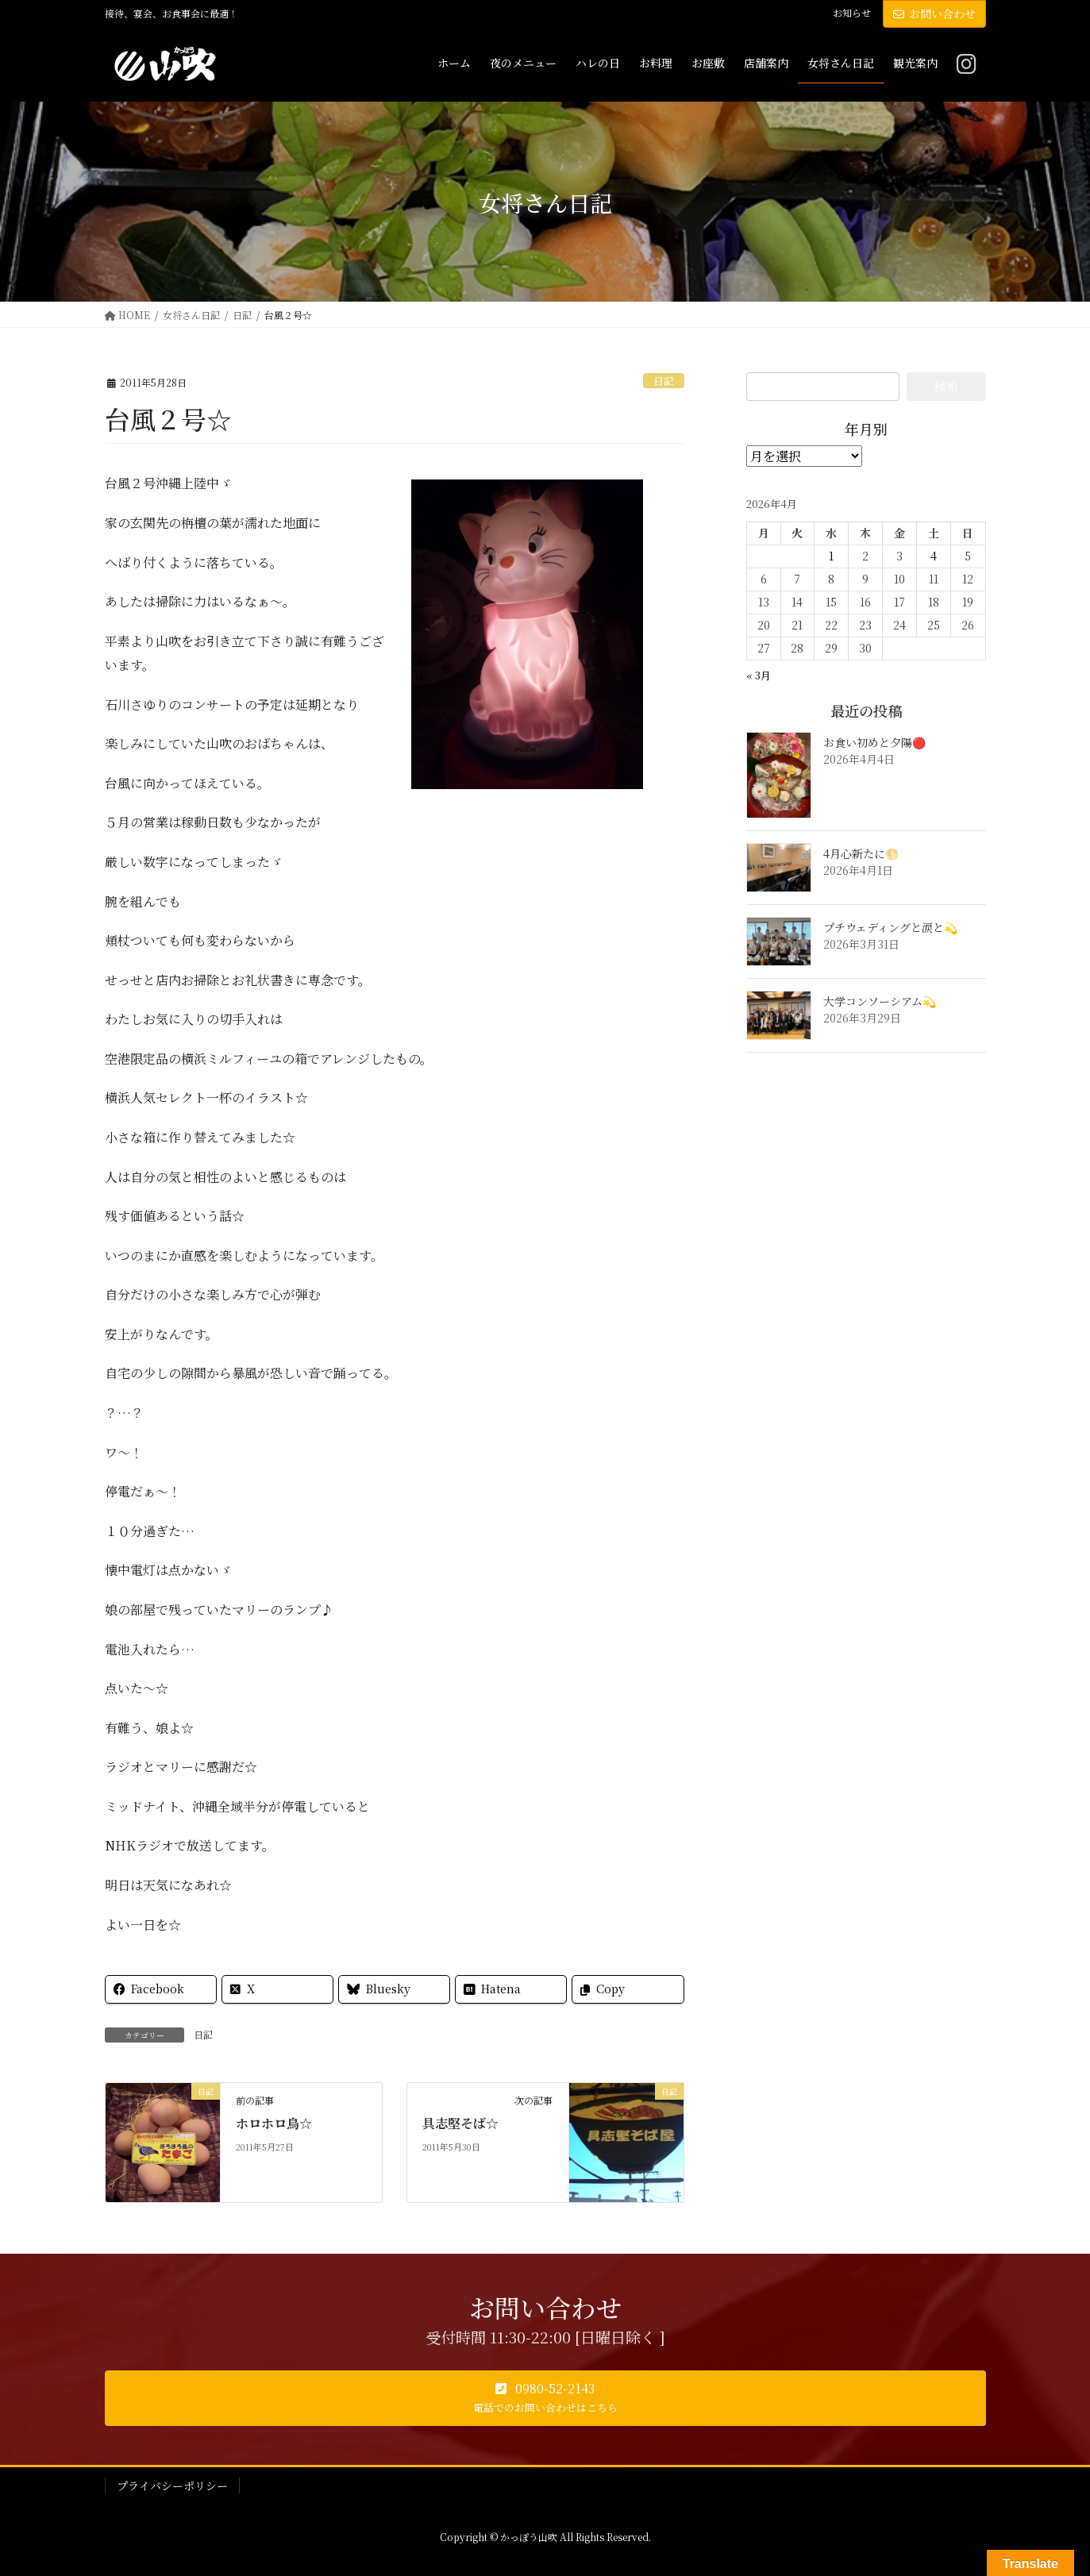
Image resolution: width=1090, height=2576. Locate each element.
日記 (663, 380)
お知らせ (852, 12)
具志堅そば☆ (460, 2123)
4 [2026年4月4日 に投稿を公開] (933, 556)
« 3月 (758, 675)
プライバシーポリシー (172, 2485)
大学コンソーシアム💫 (879, 1001)
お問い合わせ (934, 13)
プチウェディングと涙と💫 (890, 927)
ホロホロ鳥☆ (274, 2123)
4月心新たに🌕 (861, 853)
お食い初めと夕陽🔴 (874, 742)
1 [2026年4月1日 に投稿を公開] (831, 556)
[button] (545, 2398)
